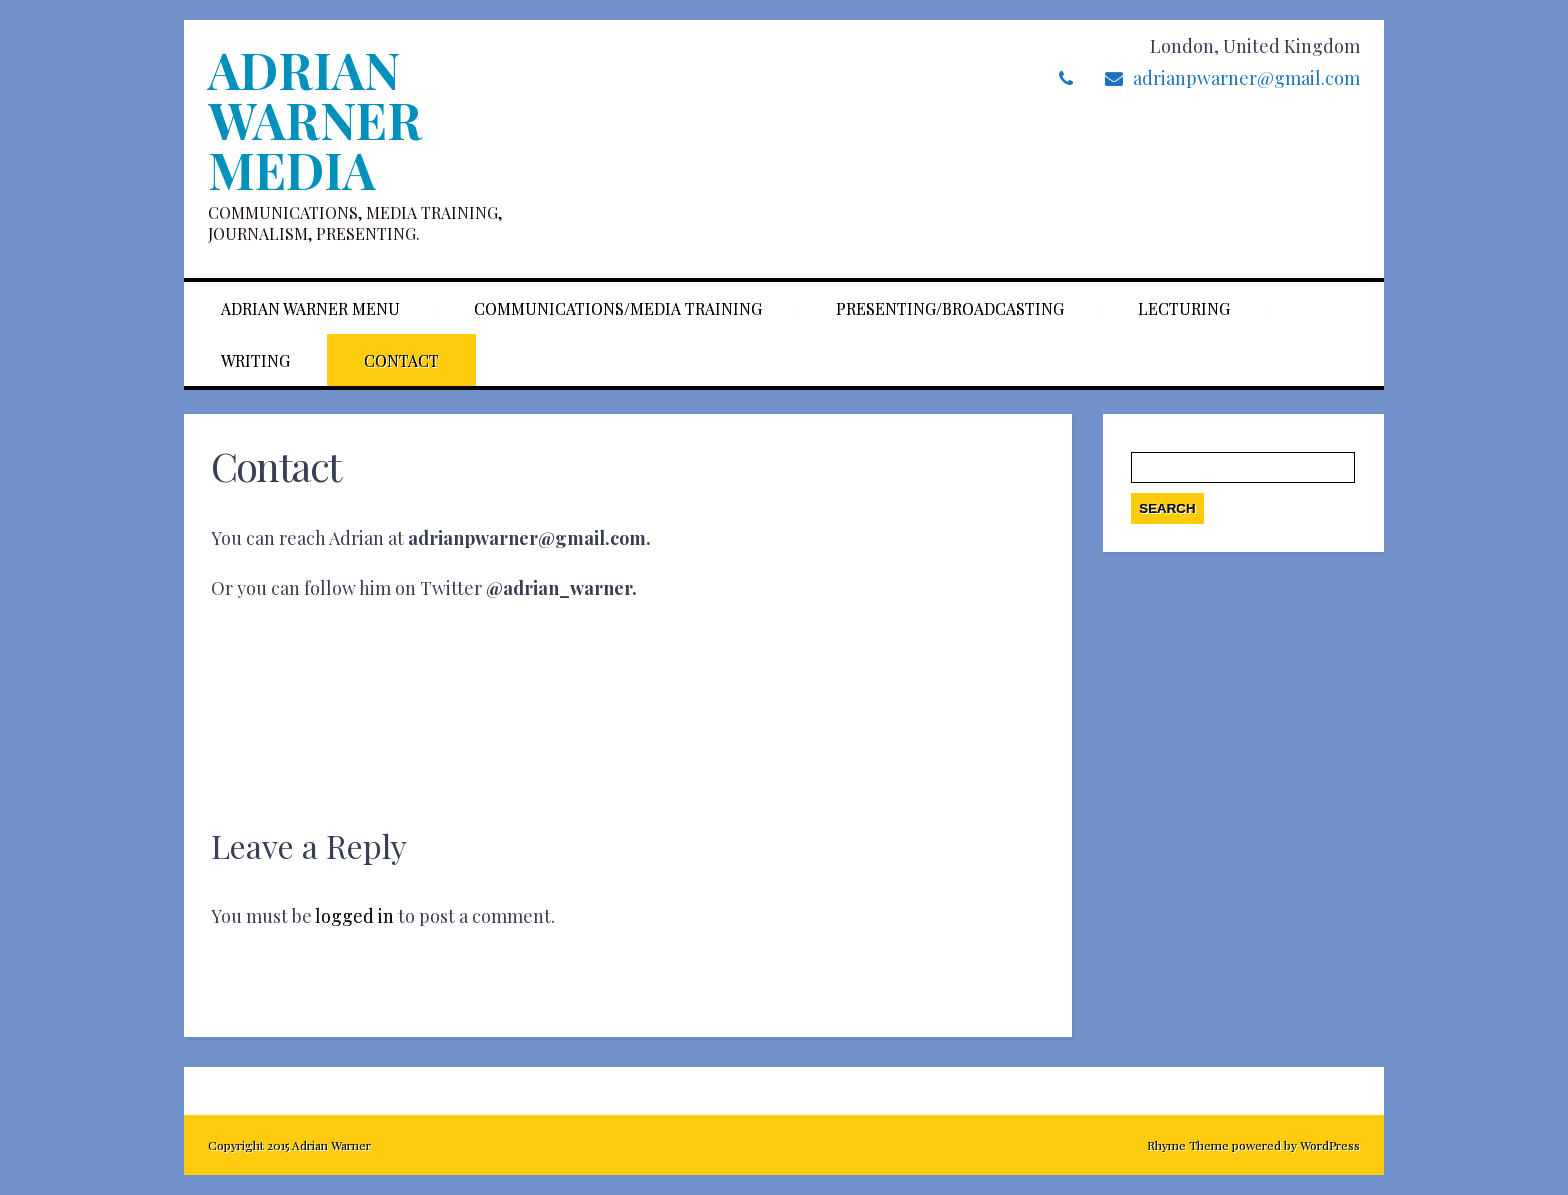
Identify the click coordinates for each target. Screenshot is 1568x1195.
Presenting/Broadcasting (950, 308)
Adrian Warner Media (314, 119)
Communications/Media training (618, 308)
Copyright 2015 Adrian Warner (289, 1145)
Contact (401, 360)
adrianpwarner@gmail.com (1246, 78)
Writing (255, 360)
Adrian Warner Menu (310, 308)
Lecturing (1184, 308)
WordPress (1328, 1145)
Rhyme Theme (1188, 1145)
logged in (354, 916)
